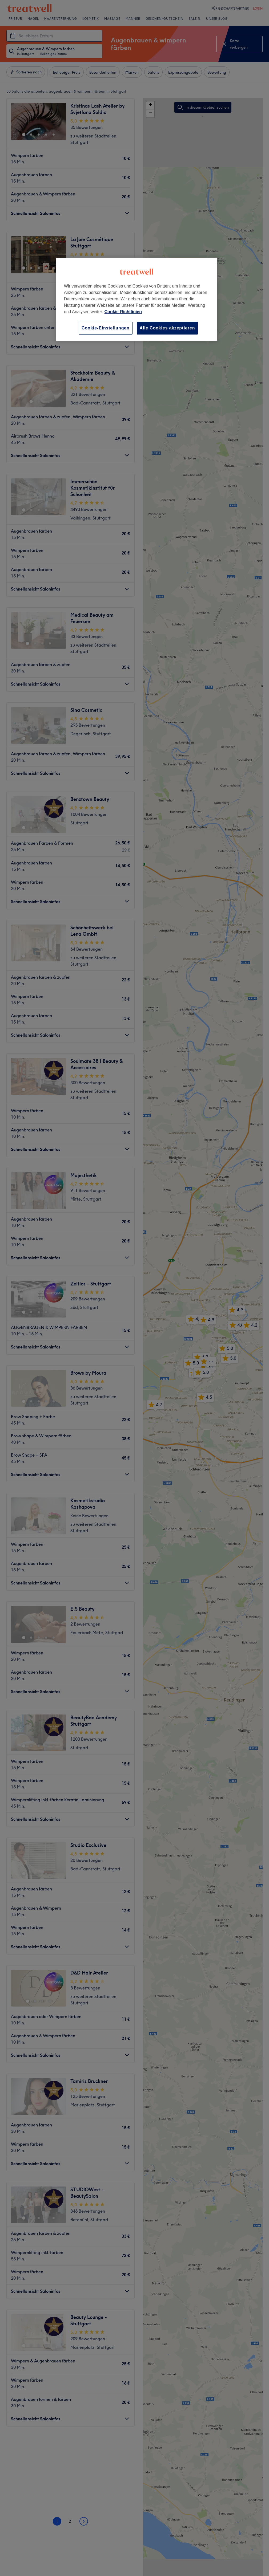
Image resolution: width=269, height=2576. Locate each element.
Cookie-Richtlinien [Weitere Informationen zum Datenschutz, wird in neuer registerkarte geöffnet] (123, 311)
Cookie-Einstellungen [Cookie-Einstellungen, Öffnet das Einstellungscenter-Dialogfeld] (106, 328)
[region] (136, 299)
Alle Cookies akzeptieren (167, 328)
